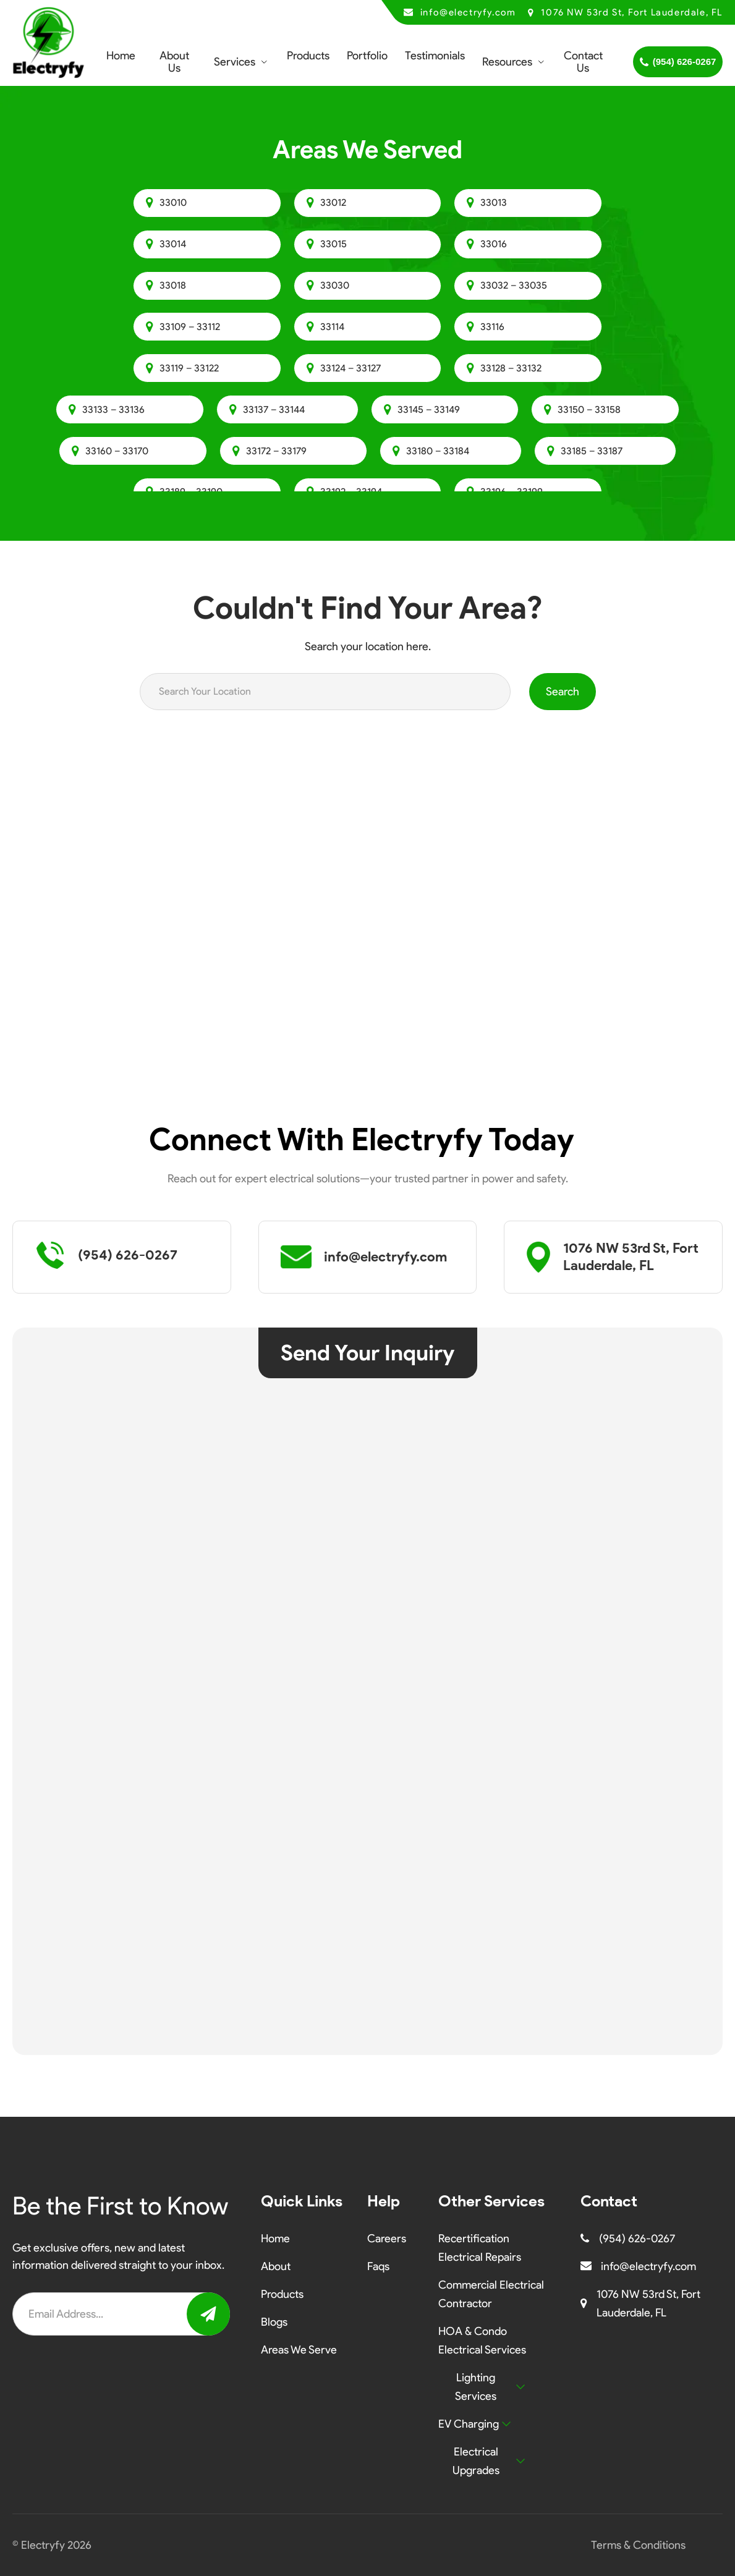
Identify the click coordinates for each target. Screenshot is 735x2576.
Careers (386, 2238)
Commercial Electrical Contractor (491, 2294)
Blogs (274, 2322)
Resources (507, 62)
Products (308, 55)
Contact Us (583, 61)
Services (234, 62)
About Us (174, 61)
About (276, 2266)
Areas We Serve (299, 2350)
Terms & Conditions (638, 2545)
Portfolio (367, 55)
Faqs (378, 2266)
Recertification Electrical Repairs (479, 2248)
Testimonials (435, 55)
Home (120, 55)
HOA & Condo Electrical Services (482, 2340)
